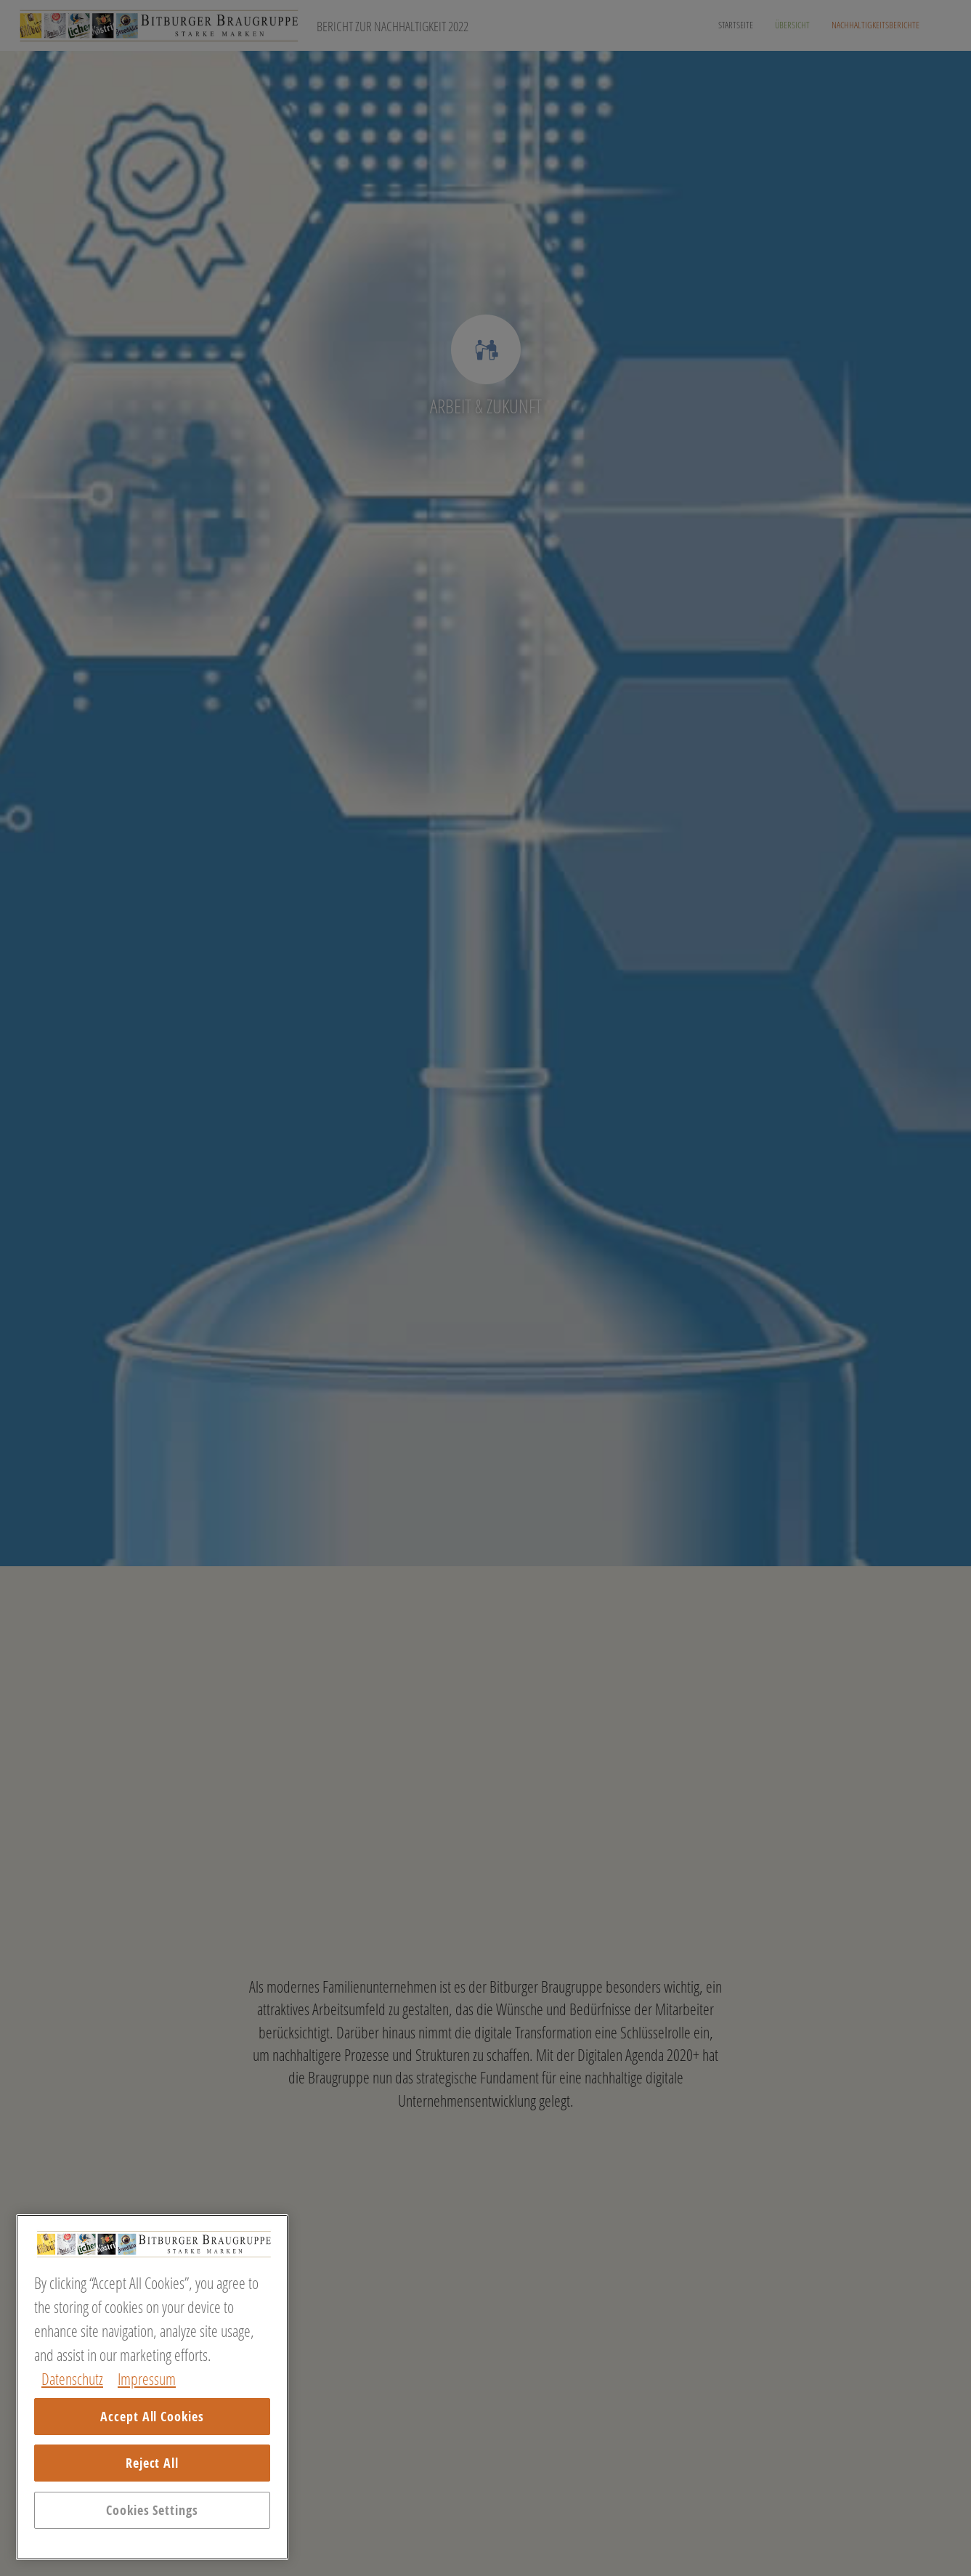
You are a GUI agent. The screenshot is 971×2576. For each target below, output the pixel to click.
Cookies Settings (152, 2510)
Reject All (152, 2463)
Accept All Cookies (151, 2416)
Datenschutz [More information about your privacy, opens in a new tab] (72, 2378)
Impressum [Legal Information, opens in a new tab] (147, 2378)
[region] (152, 2387)
